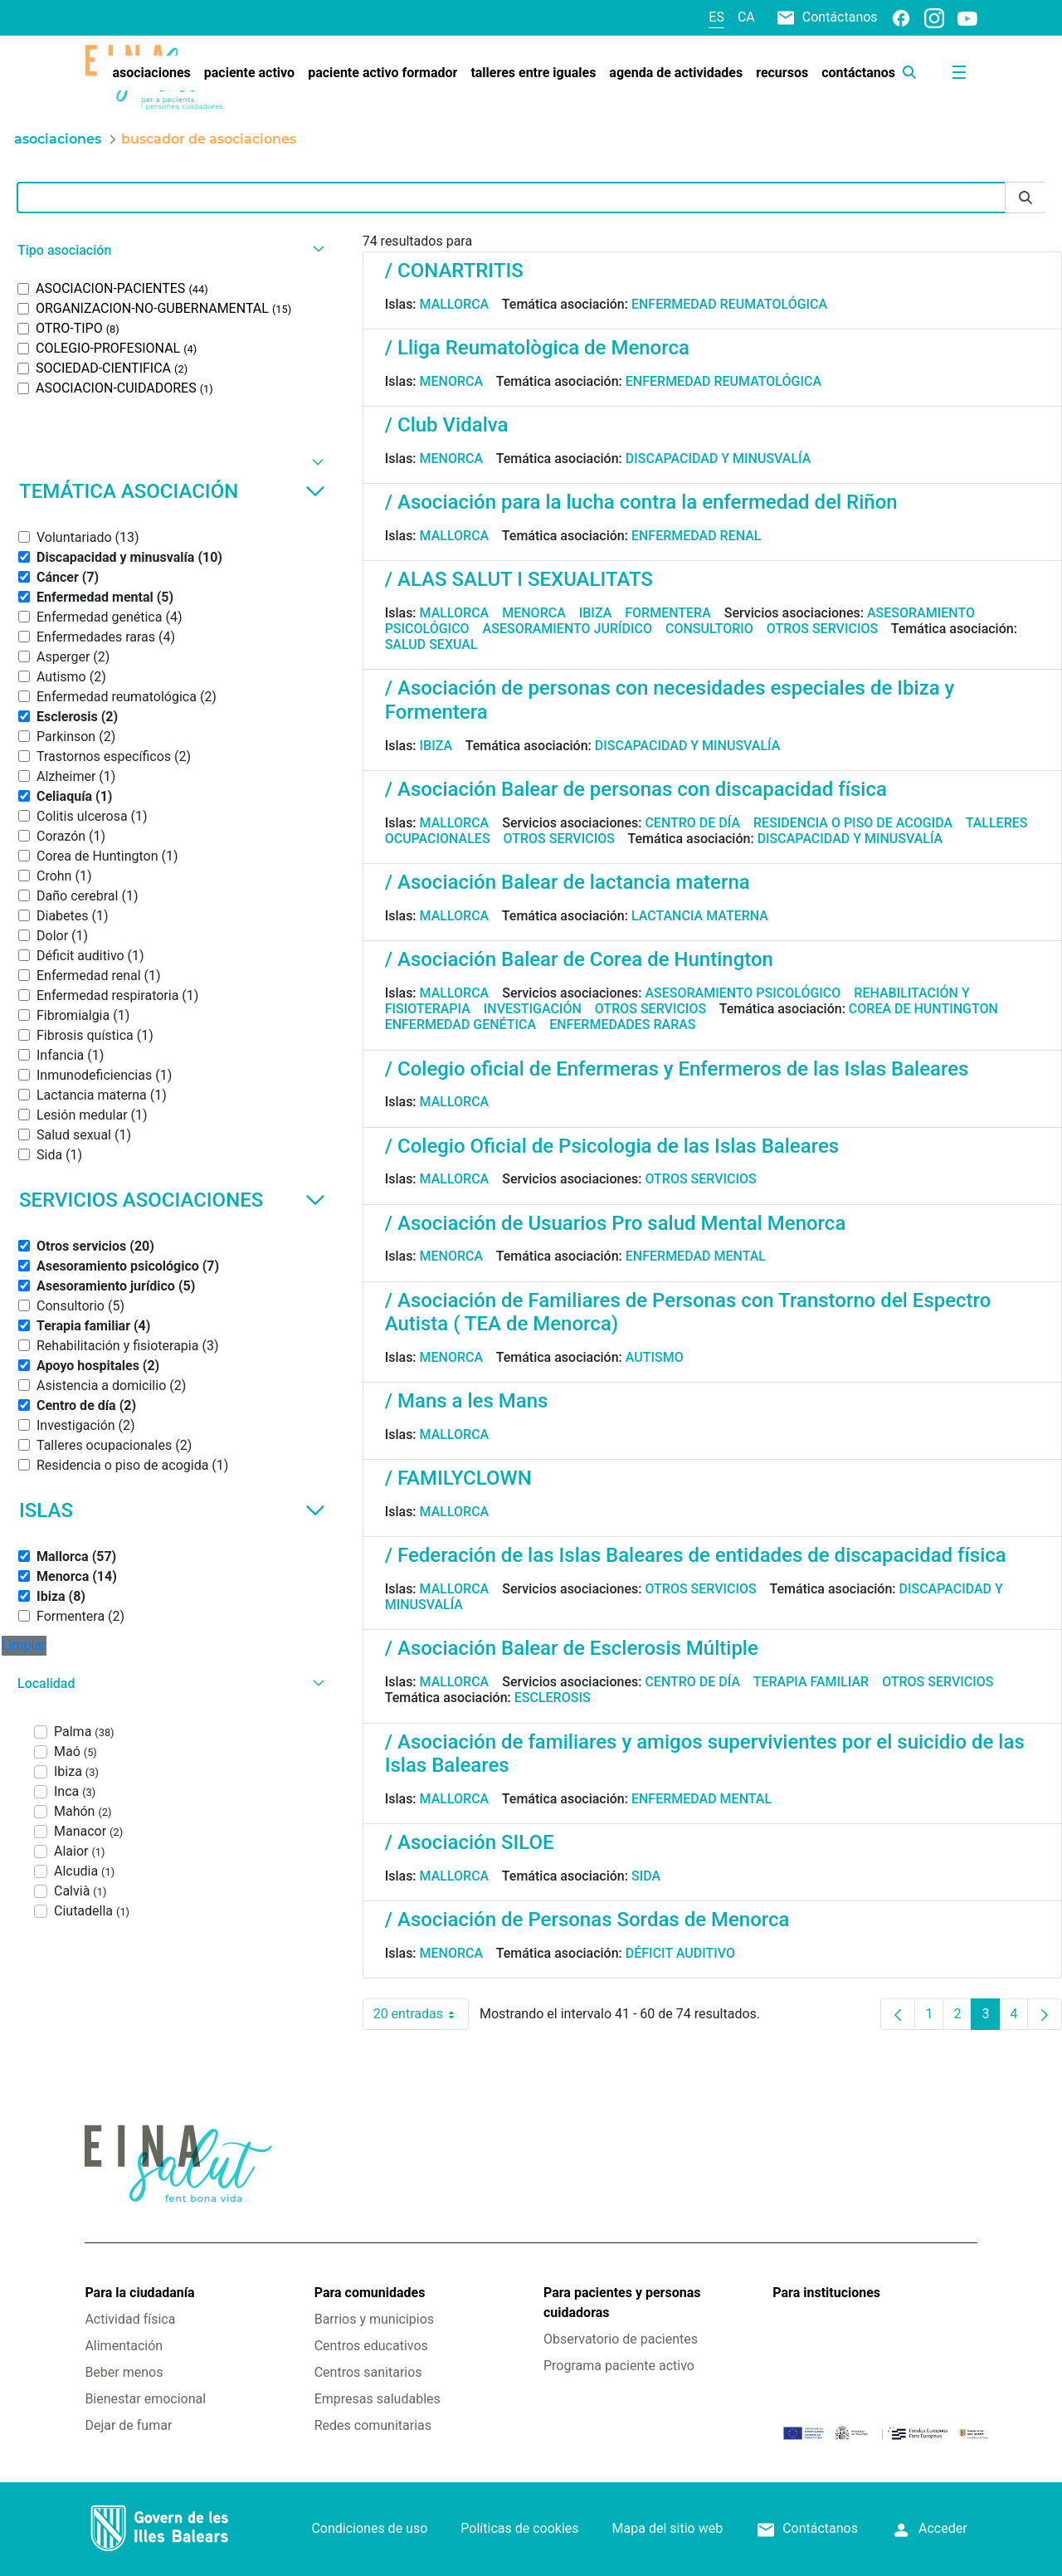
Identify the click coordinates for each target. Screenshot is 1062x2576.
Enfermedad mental (696, 1256)
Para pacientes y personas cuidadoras (621, 2302)
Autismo (655, 1357)
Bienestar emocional (145, 2399)
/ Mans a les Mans (466, 1400)
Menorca (452, 381)
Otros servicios (822, 629)
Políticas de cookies (519, 2528)
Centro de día (692, 823)
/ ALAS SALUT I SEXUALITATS (519, 579)
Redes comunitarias (372, 2425)
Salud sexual (431, 644)
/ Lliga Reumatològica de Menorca (537, 347)
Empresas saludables (377, 2399)
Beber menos (124, 2372)
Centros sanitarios (368, 2372)
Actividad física (130, 2319)
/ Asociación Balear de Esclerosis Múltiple (571, 1648)
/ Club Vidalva (447, 425)
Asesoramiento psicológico (742, 993)
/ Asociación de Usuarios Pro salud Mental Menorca (615, 1223)
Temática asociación (172, 491)
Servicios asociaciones (172, 1200)
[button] (169, 250)
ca (746, 17)
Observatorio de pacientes (620, 2339)
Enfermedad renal (696, 536)
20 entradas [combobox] (421, 2014)
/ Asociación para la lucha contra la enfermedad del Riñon (641, 502)
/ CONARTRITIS (454, 270)
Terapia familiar (811, 1682)
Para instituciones (826, 2292)
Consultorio (709, 629)
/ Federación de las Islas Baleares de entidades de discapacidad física (695, 1555)
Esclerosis (552, 1697)
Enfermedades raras (622, 1024)
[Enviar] (1025, 198)
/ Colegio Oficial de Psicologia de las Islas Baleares (612, 1146)
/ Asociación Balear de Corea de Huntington (579, 959)
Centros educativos (371, 2346)
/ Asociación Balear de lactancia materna (567, 882)
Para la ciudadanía (139, 2292)
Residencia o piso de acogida (852, 823)
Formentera (668, 613)
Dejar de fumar (128, 2425)
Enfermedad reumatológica (729, 304)
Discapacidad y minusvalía (718, 458)
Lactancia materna (699, 916)
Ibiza (595, 613)
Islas (172, 1510)
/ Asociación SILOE (469, 1842)
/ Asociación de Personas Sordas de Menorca (587, 1919)
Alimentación (124, 2346)
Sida (645, 1876)
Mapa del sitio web (667, 2528)
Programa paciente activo (618, 2366)
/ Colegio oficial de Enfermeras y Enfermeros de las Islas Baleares (677, 1069)
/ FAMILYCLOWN (458, 1478)
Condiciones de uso (369, 2528)
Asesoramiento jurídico (567, 629)
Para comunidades (370, 2292)
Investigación (533, 1009)
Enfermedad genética (460, 1024)
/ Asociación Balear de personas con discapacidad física (636, 789)
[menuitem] (151, 73)
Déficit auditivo (680, 1953)
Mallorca (455, 304)
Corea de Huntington (923, 1009)
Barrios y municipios (374, 2319)
